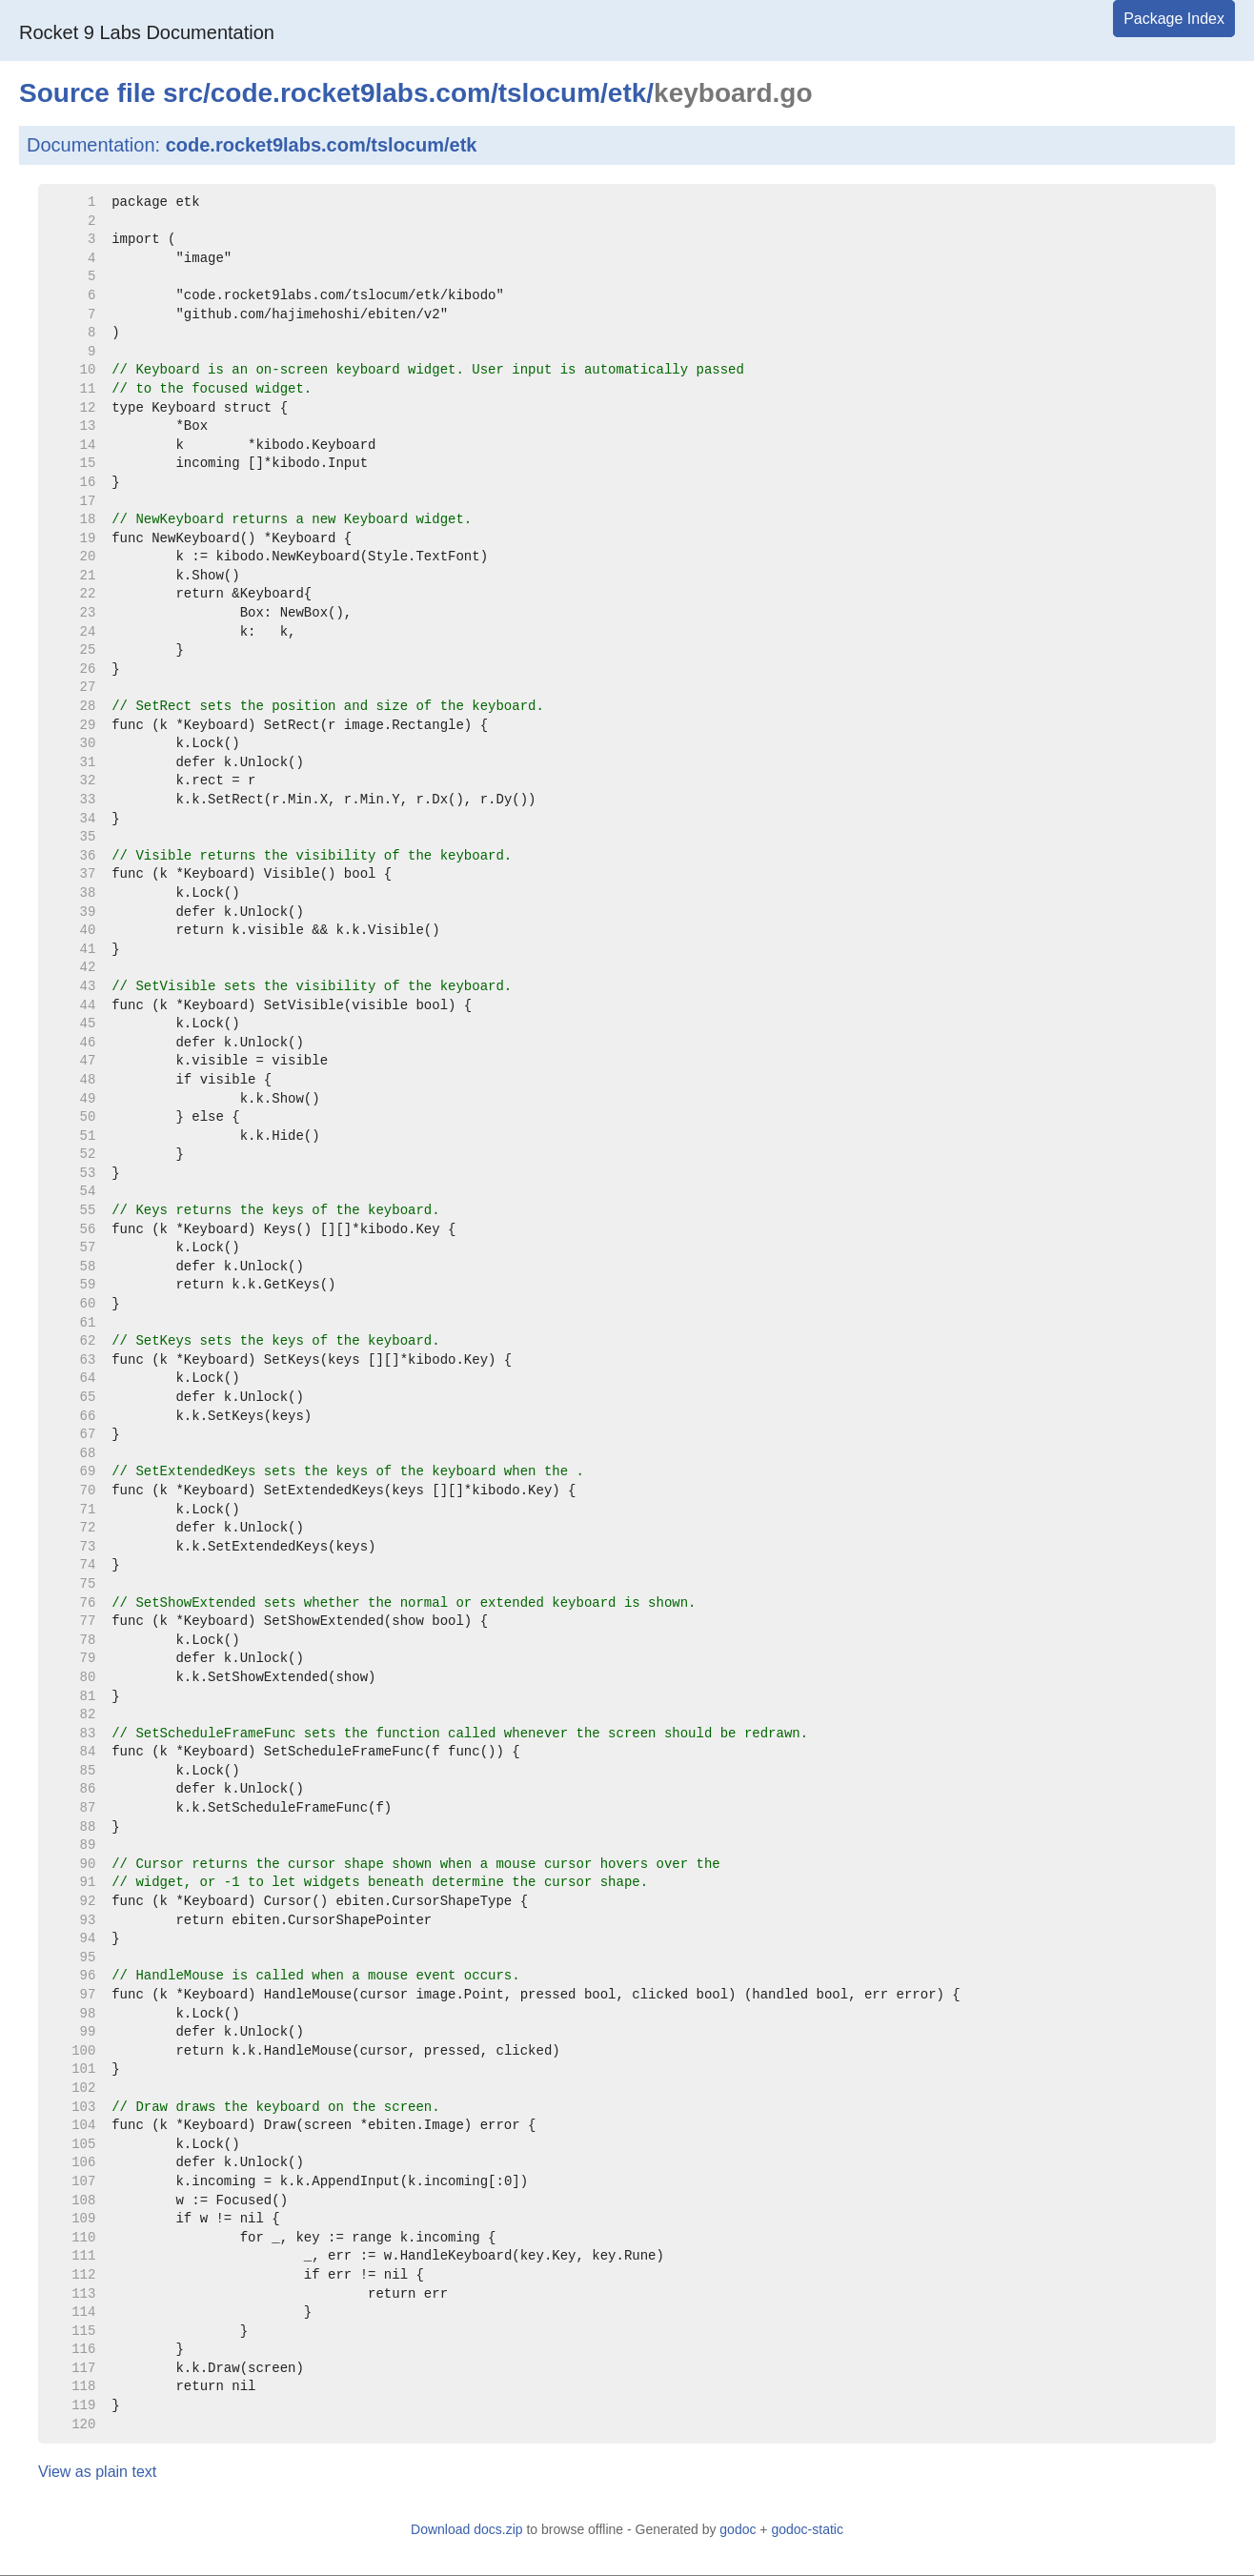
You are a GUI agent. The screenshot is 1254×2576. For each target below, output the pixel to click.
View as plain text (97, 2472)
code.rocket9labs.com (351, 93)
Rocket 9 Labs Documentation (146, 32)
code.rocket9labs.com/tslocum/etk (321, 144)
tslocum (549, 93)
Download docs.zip (467, 2529)
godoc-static (806, 2529)
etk (627, 93)
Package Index (1173, 18)
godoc (737, 2529)
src (183, 93)
